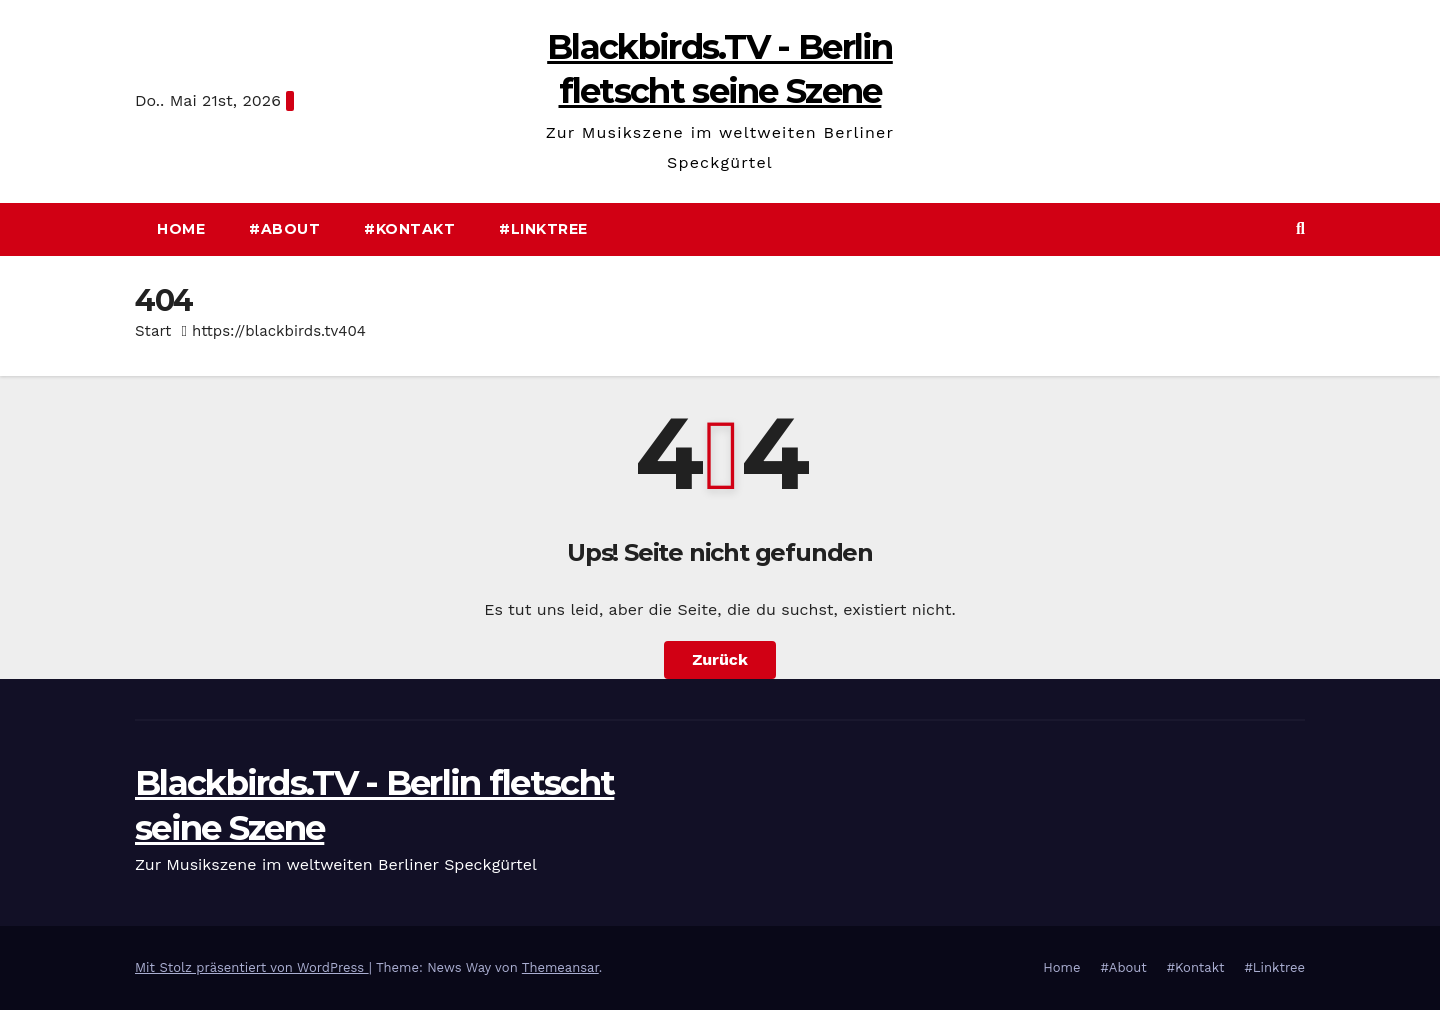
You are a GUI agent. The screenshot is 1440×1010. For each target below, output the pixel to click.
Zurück (720, 659)
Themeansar (560, 967)
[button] (1300, 228)
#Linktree (543, 229)
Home (181, 229)
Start (153, 331)
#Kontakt (409, 229)
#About (284, 229)
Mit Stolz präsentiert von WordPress (252, 967)
